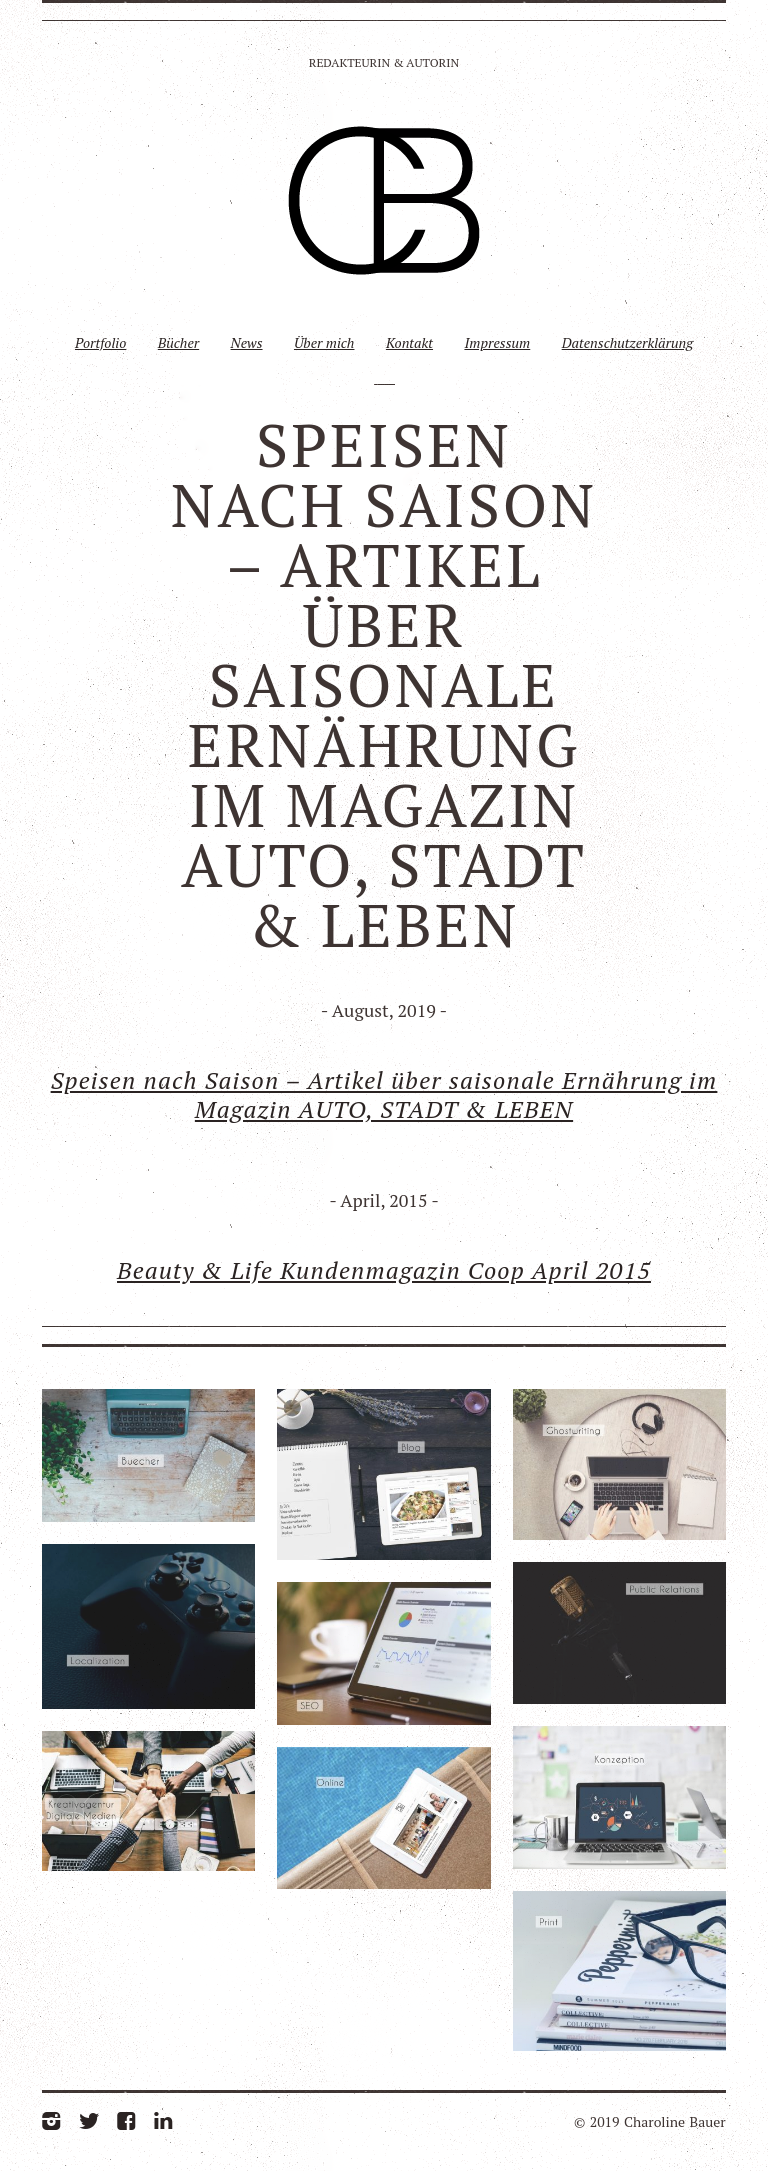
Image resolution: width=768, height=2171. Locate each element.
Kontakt (409, 342)
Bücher (178, 342)
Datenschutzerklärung (627, 342)
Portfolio (100, 342)
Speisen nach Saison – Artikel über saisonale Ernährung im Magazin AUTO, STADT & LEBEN (384, 1094)
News (247, 342)
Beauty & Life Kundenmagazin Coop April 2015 (384, 1270)
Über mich (324, 342)
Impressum (497, 342)
